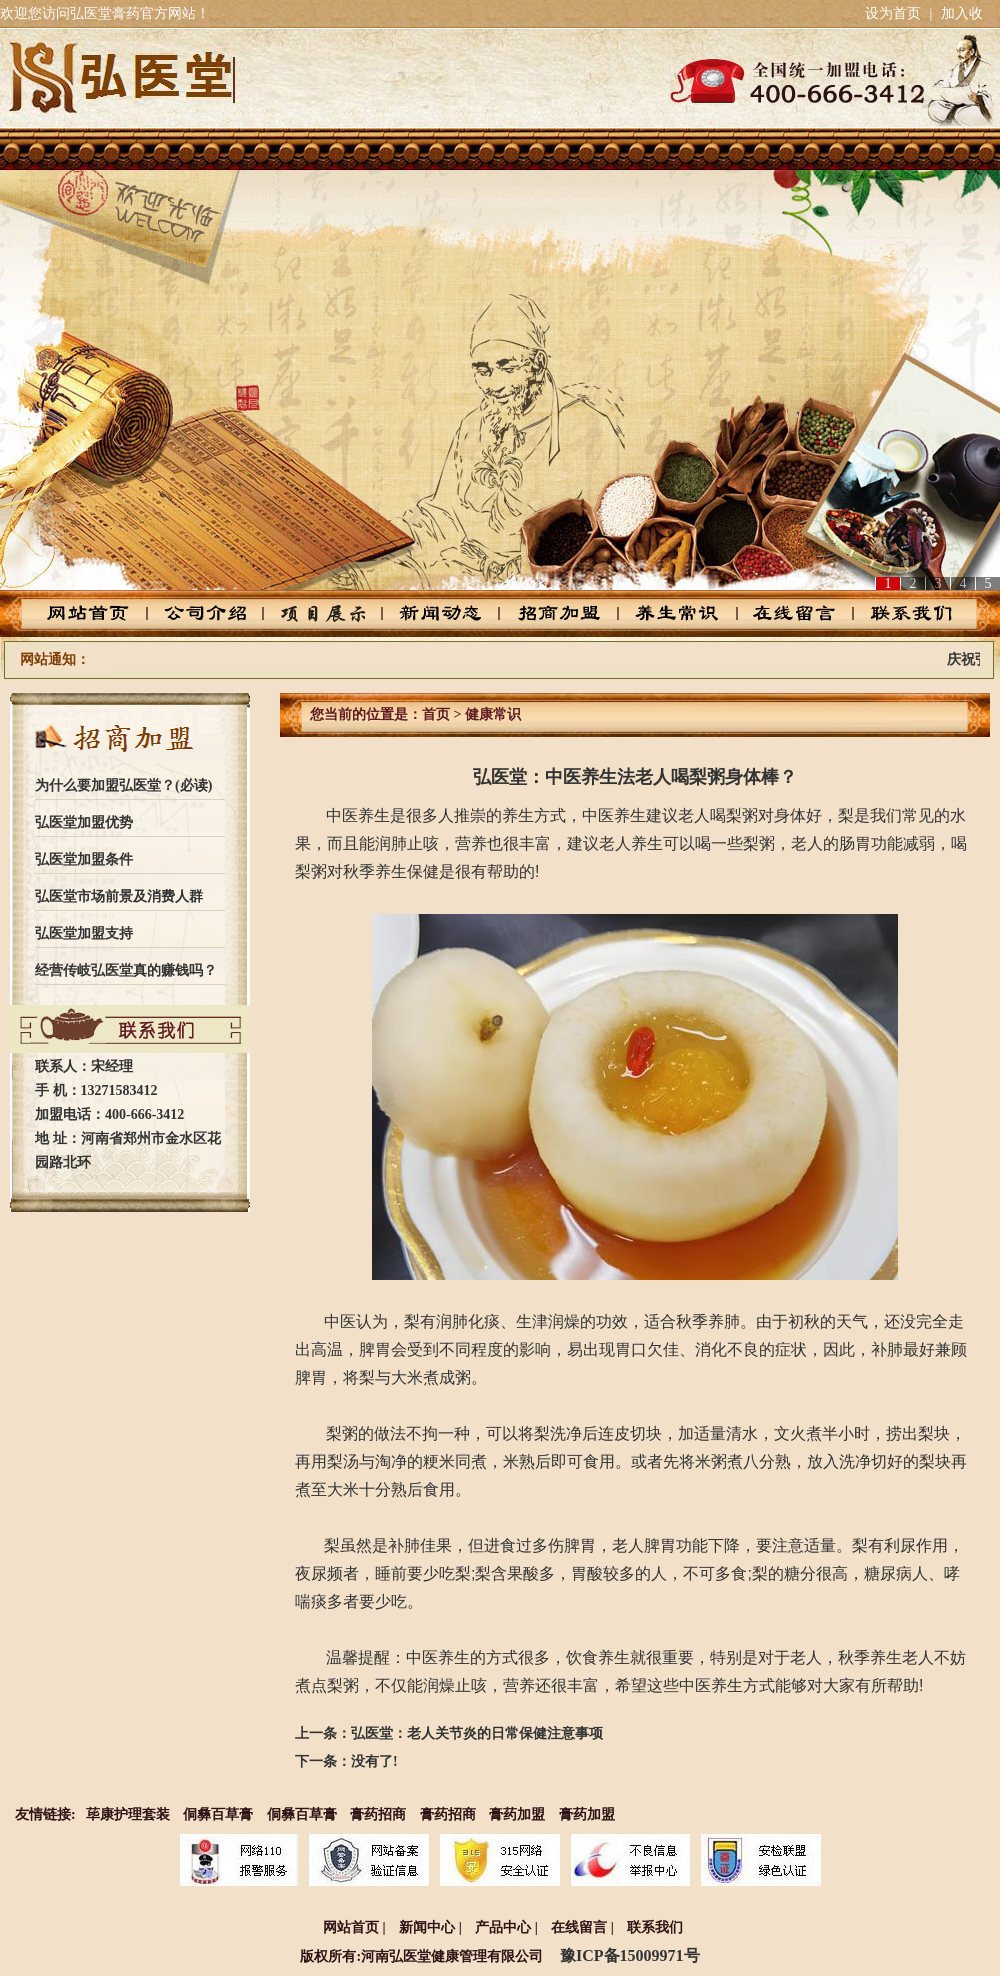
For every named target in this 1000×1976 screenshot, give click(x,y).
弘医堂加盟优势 (84, 822)
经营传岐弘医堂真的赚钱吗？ (126, 970)
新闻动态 (443, 613)
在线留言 (782, 613)
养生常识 (669, 613)
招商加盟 (556, 613)
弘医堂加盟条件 (84, 859)
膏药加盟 (517, 1814)
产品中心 (330, 613)
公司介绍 (217, 613)
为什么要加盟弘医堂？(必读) (123, 785)
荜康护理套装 (128, 1814)
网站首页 (104, 613)
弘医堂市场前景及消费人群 (119, 896)
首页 (436, 714)
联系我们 (895, 613)
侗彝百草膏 (218, 1814)
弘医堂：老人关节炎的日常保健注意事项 (477, 1733)
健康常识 (493, 714)
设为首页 (893, 13)
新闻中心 (427, 1927)
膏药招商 (378, 1814)
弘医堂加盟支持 (84, 933)
